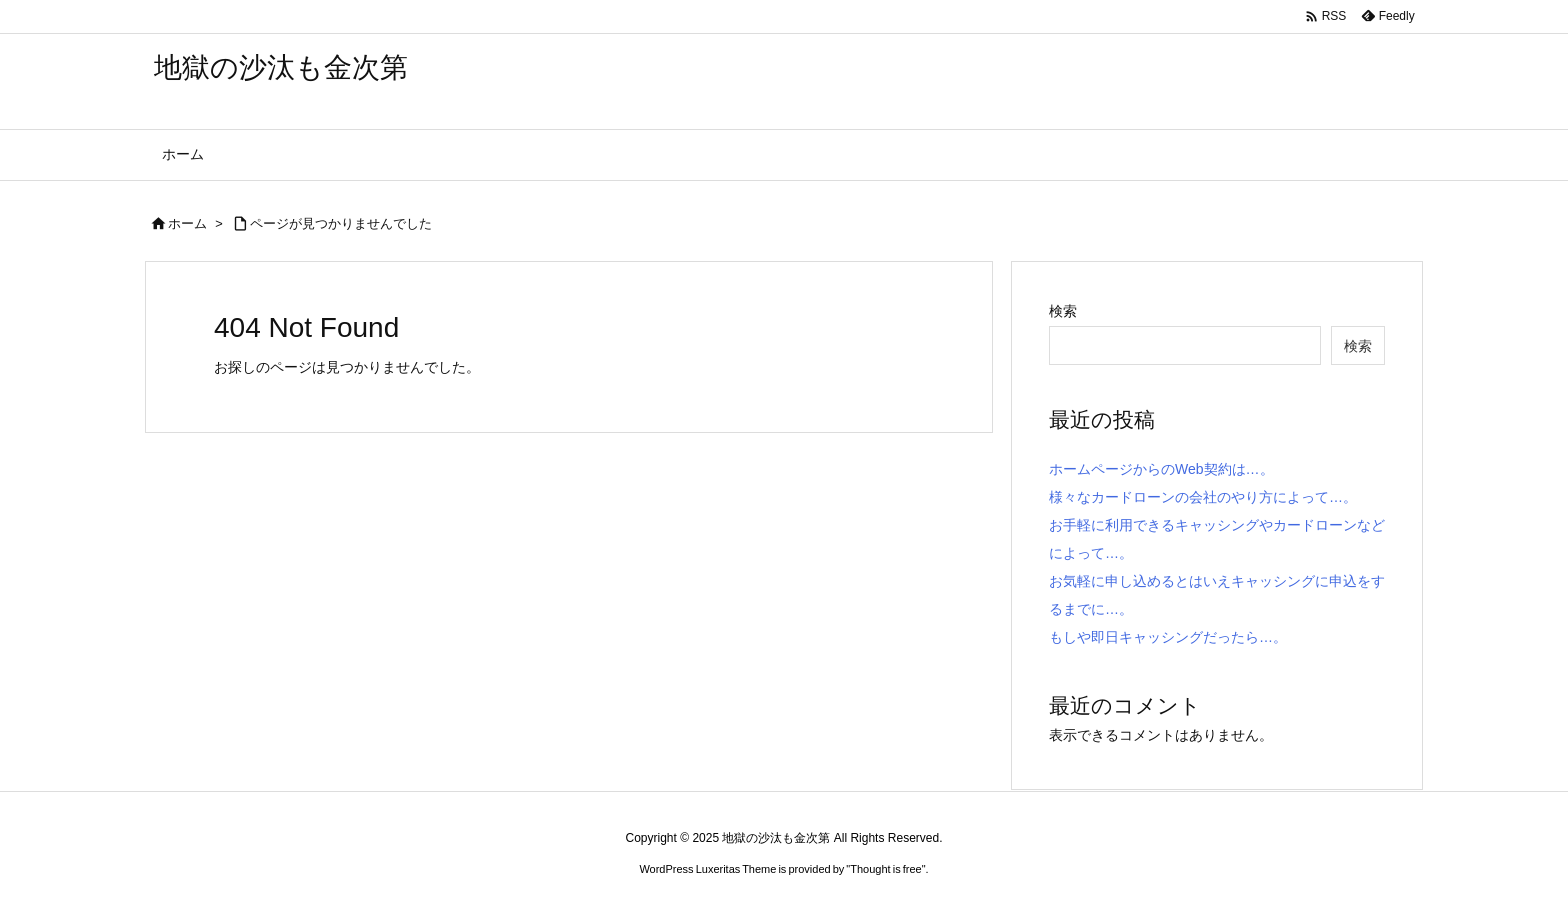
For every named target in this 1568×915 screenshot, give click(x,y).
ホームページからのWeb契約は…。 (1161, 469)
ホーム (187, 223)
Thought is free (885, 869)
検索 (1063, 311)
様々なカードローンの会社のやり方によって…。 (1203, 497)
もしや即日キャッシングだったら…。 (1168, 637)
